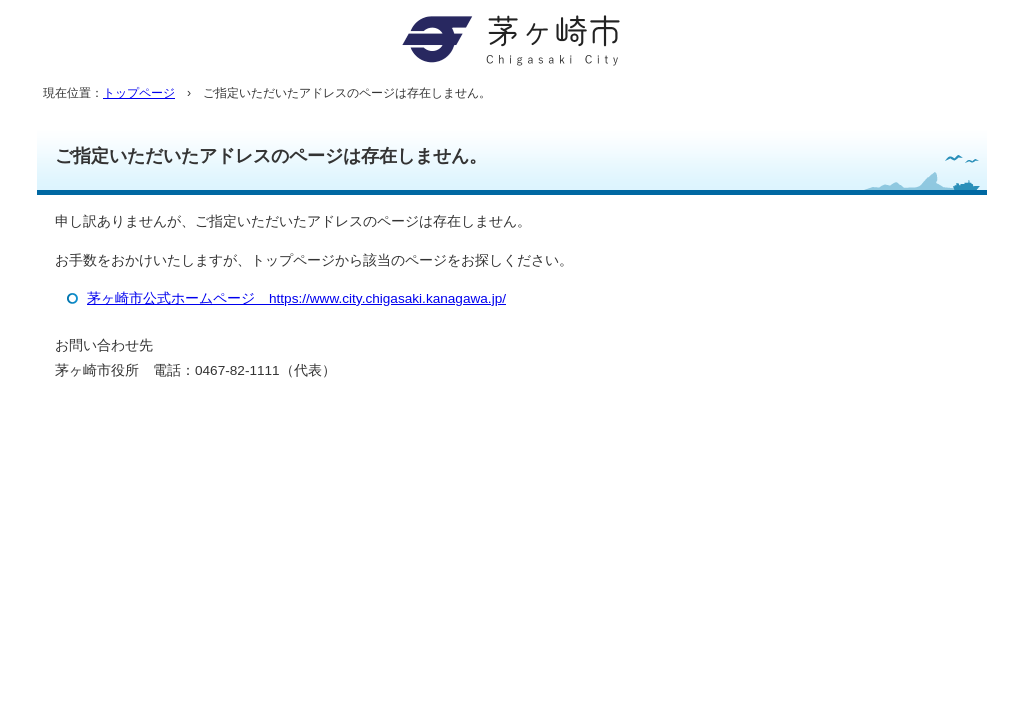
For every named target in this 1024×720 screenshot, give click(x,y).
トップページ (139, 93)
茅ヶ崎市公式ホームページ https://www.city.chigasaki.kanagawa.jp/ (296, 298)
